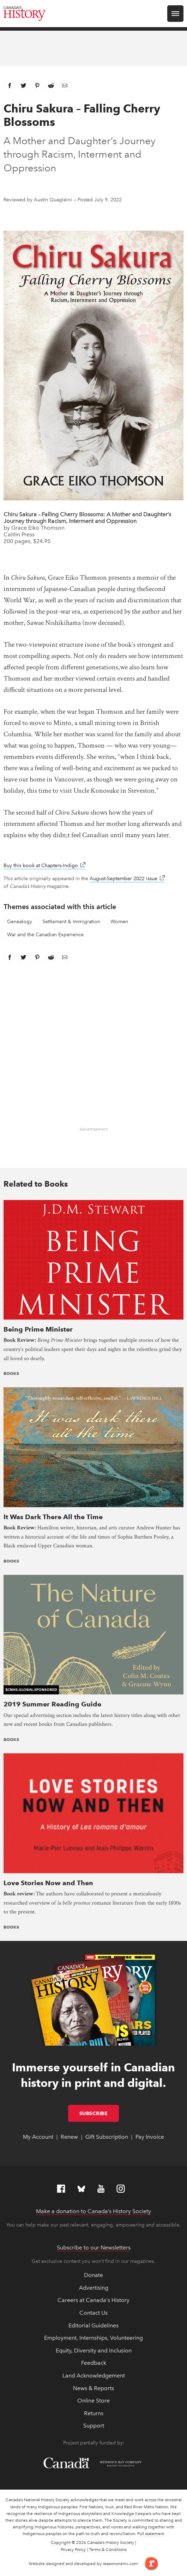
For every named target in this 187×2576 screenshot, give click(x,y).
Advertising (93, 2287)
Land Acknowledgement (93, 2375)
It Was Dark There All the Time (53, 1517)
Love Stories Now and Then (48, 1883)
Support (93, 2425)
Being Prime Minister (38, 1329)
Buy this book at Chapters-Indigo (44, 866)
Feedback (93, 2362)
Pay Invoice (149, 2136)
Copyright (61, 2542)
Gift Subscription (106, 2136)
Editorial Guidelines (93, 2325)
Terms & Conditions (108, 2549)
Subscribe (99, 2113)
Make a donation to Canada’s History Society (93, 2211)
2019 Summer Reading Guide (52, 1704)
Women (119, 922)
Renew (69, 2136)
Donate (93, 2275)
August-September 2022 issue (127, 879)
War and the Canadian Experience (45, 935)
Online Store (93, 2400)
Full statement (150, 2533)
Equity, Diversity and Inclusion (94, 2350)
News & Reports (93, 2388)
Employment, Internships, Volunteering (93, 2337)
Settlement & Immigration (71, 922)
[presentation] (93, 1259)
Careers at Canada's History (93, 2300)
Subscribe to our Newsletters (94, 2247)
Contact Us (93, 2312)
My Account (38, 2136)
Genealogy (19, 922)
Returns (93, 2413)
